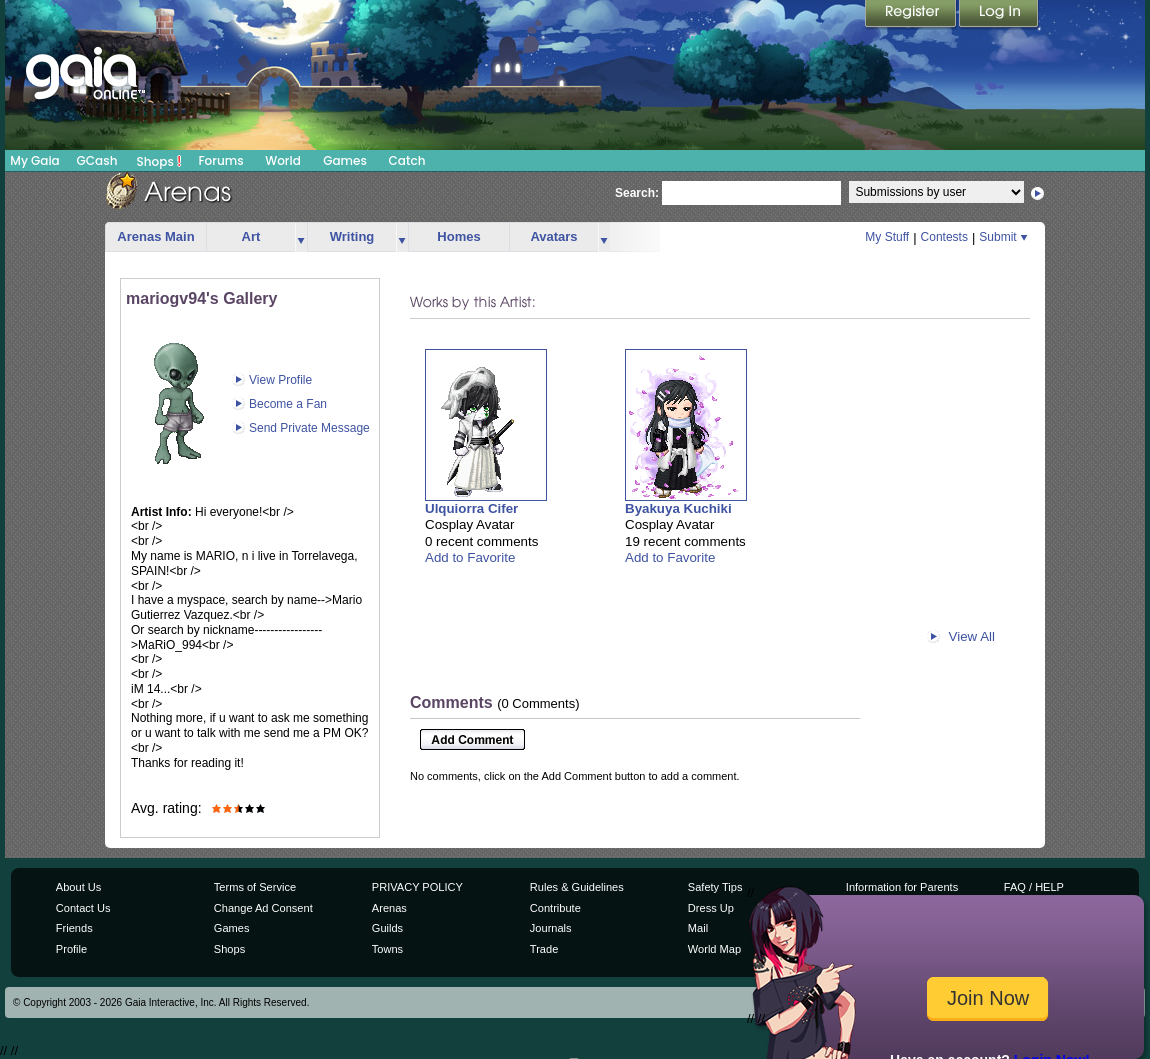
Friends (74, 928)
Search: (637, 193)
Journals (551, 928)
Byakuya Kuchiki (678, 508)
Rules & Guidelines (577, 887)
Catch (407, 160)
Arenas (389, 908)
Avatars (553, 236)
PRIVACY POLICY (417, 887)
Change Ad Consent (263, 908)
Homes (458, 236)
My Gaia (34, 160)
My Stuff (887, 237)
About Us (78, 887)
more (301, 237)
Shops (159, 161)
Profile (71, 949)
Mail (698, 928)
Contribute (555, 908)
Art (251, 236)
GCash (97, 160)
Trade (544, 949)
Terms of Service (255, 887)
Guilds (387, 928)
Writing (352, 236)
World (283, 160)
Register (912, 15)
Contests (944, 237)
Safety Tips (715, 887)
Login (999, 15)
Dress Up (711, 908)
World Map (714, 949)
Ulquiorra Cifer (471, 508)
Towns (387, 949)
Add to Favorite (470, 557)
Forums (220, 160)
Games (345, 160)
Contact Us (83, 908)
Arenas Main (155, 236)
